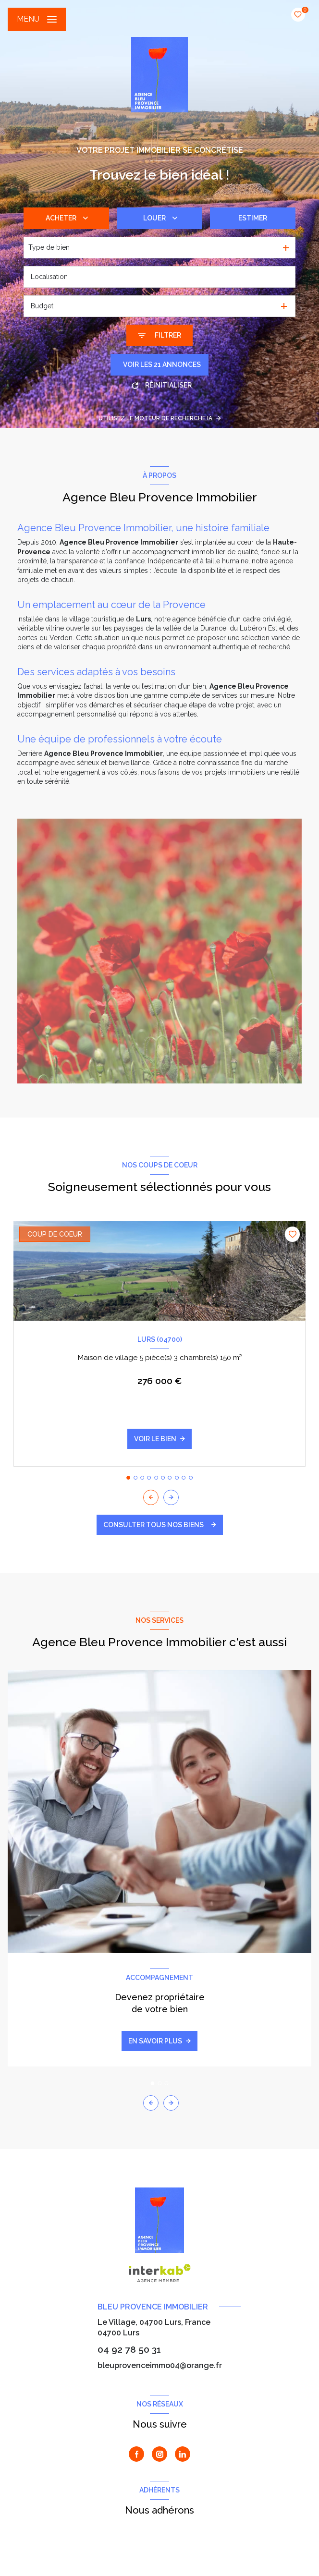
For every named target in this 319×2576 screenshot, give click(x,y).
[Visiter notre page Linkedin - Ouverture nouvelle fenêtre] (182, 2454)
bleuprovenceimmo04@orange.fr (160, 2365)
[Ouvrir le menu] (37, 19)
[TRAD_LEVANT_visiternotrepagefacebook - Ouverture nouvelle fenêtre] (136, 2454)
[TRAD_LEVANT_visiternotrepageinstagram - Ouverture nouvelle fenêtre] (159, 2454)
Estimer (252, 218)
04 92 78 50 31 (129, 2349)
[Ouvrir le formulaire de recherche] (159, 335)
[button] (171, 1497)
